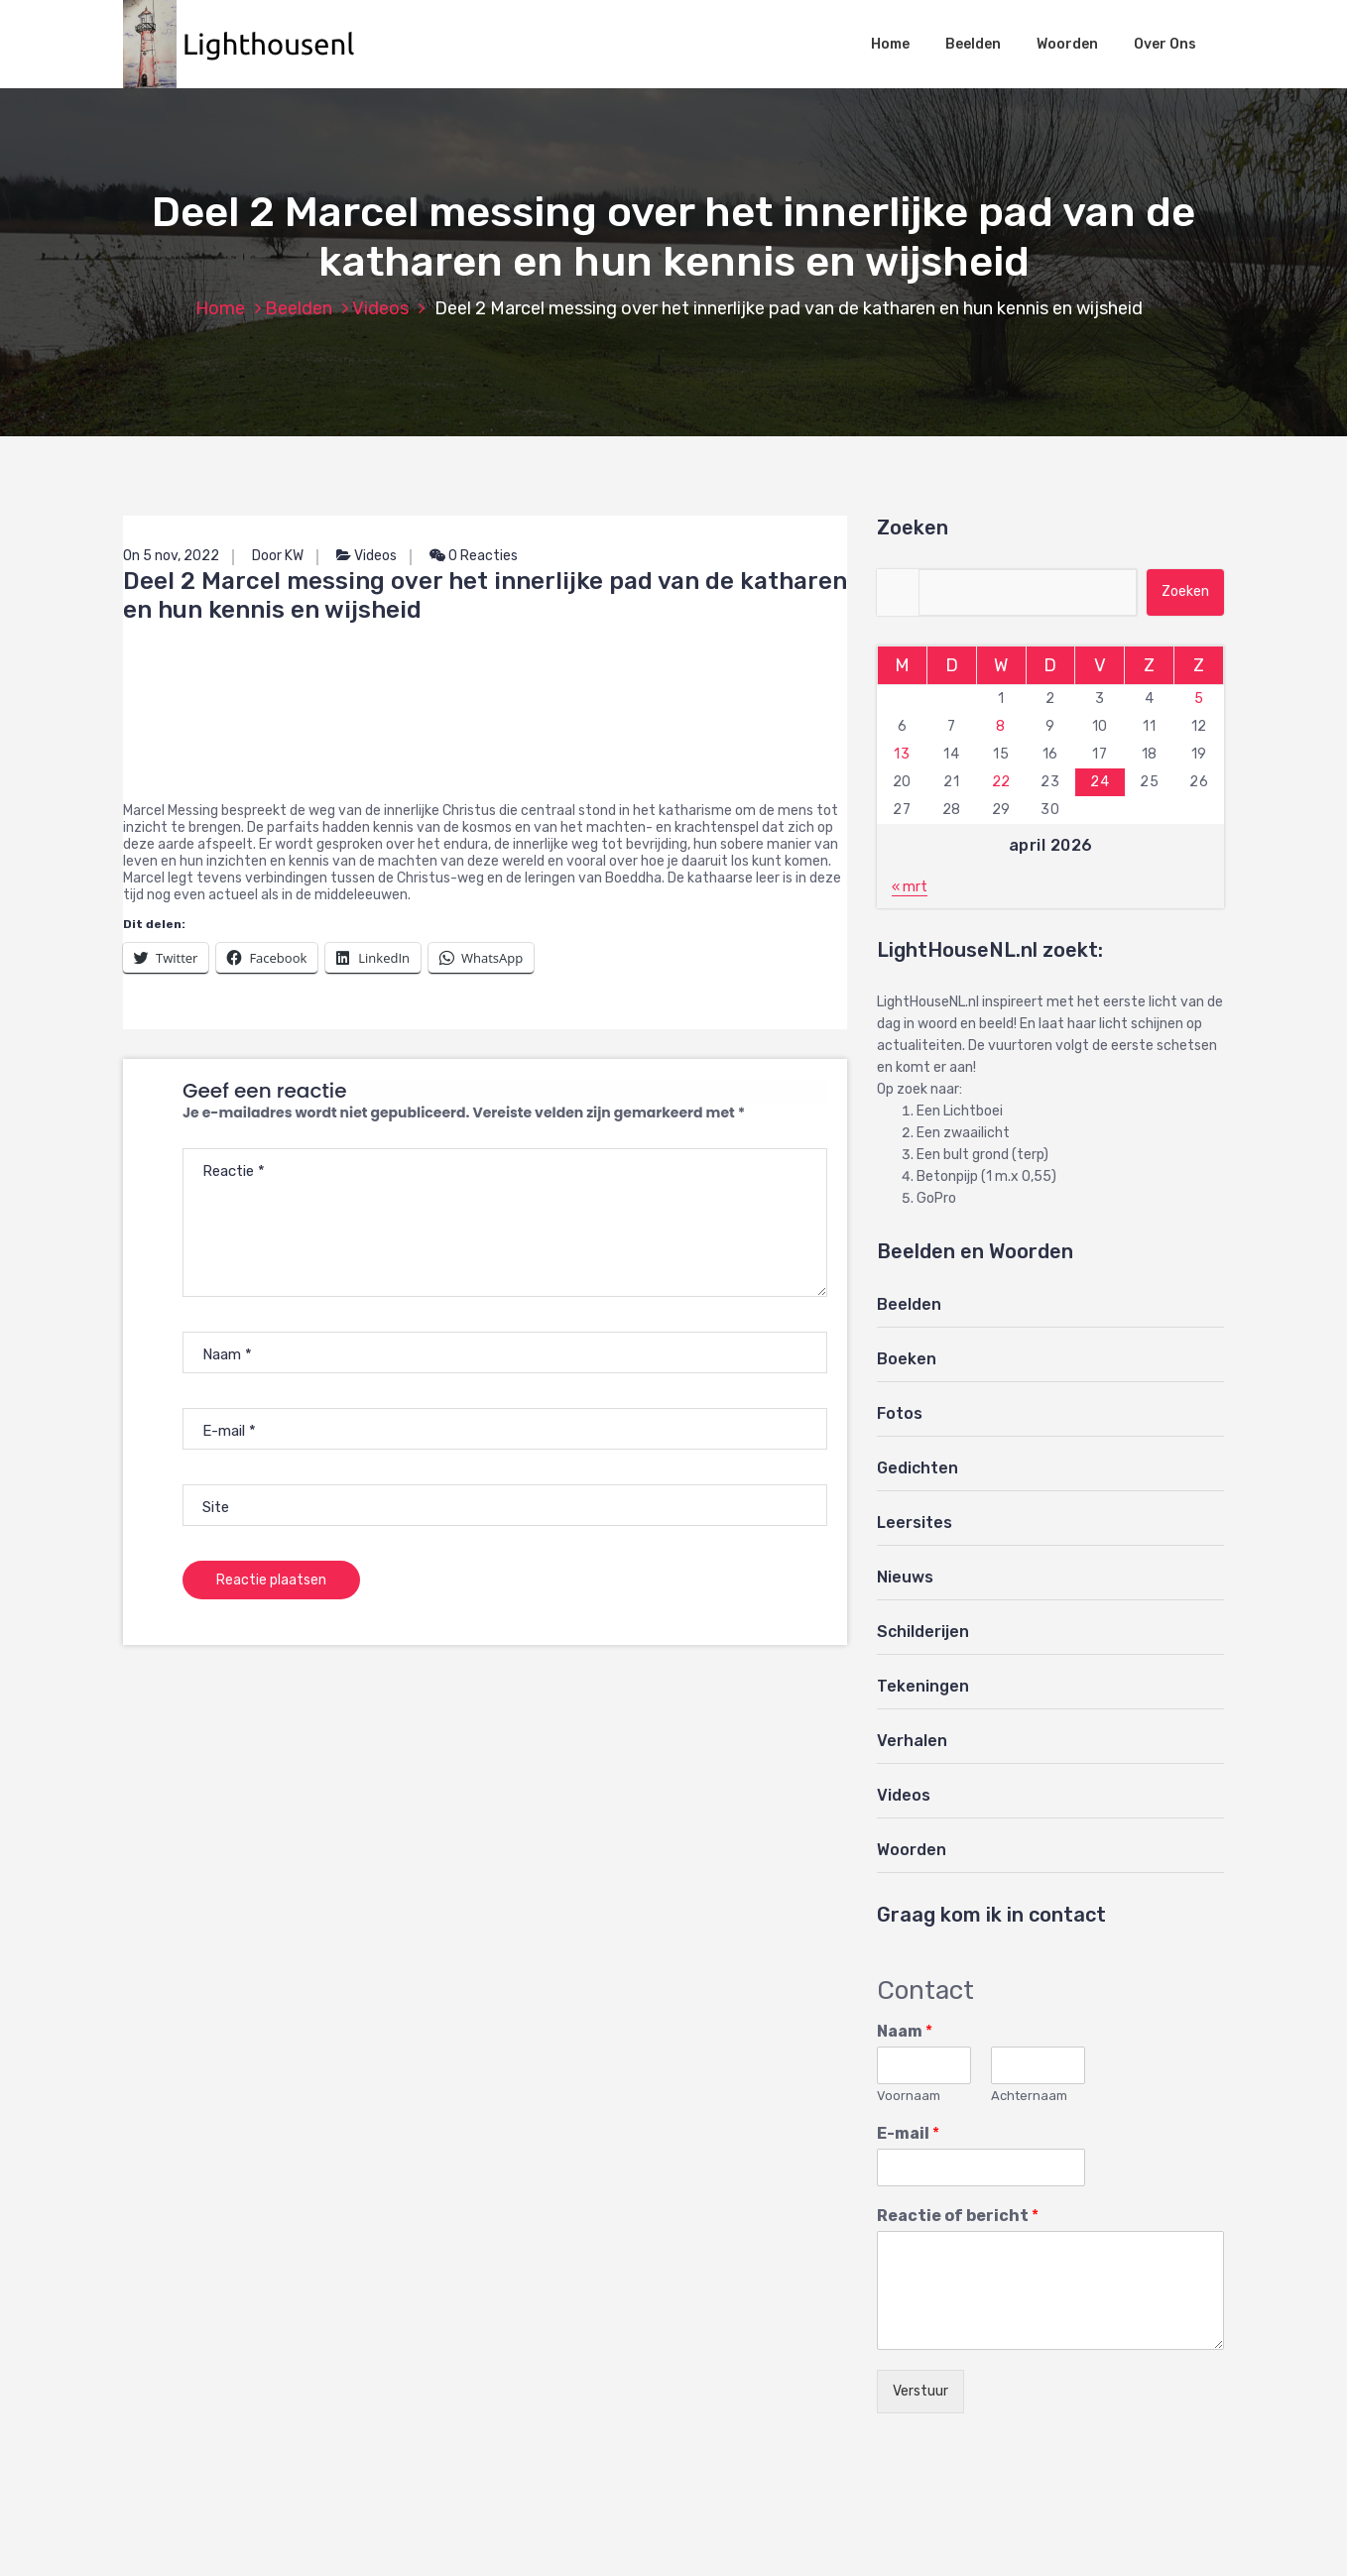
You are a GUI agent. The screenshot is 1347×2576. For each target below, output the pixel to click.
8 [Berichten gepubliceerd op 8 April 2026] (1001, 726)
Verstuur (920, 2391)
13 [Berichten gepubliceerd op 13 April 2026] (902, 754)
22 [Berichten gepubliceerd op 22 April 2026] (1001, 781)
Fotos (899, 1413)
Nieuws (905, 1577)
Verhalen (912, 1740)
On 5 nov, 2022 (171, 555)
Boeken (906, 1358)
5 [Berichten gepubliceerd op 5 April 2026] (1199, 698)
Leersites (914, 1522)
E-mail (908, 2133)
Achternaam (1029, 2095)
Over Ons (1165, 44)
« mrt (909, 886)
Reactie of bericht (958, 2215)
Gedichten (917, 1468)
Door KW (278, 555)
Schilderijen (923, 1631)
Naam (904, 2031)
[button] (249, 44)
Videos (380, 308)
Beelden (973, 44)
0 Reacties (473, 555)
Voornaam (908, 2095)
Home (890, 44)
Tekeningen (923, 1686)
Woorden (1067, 44)
